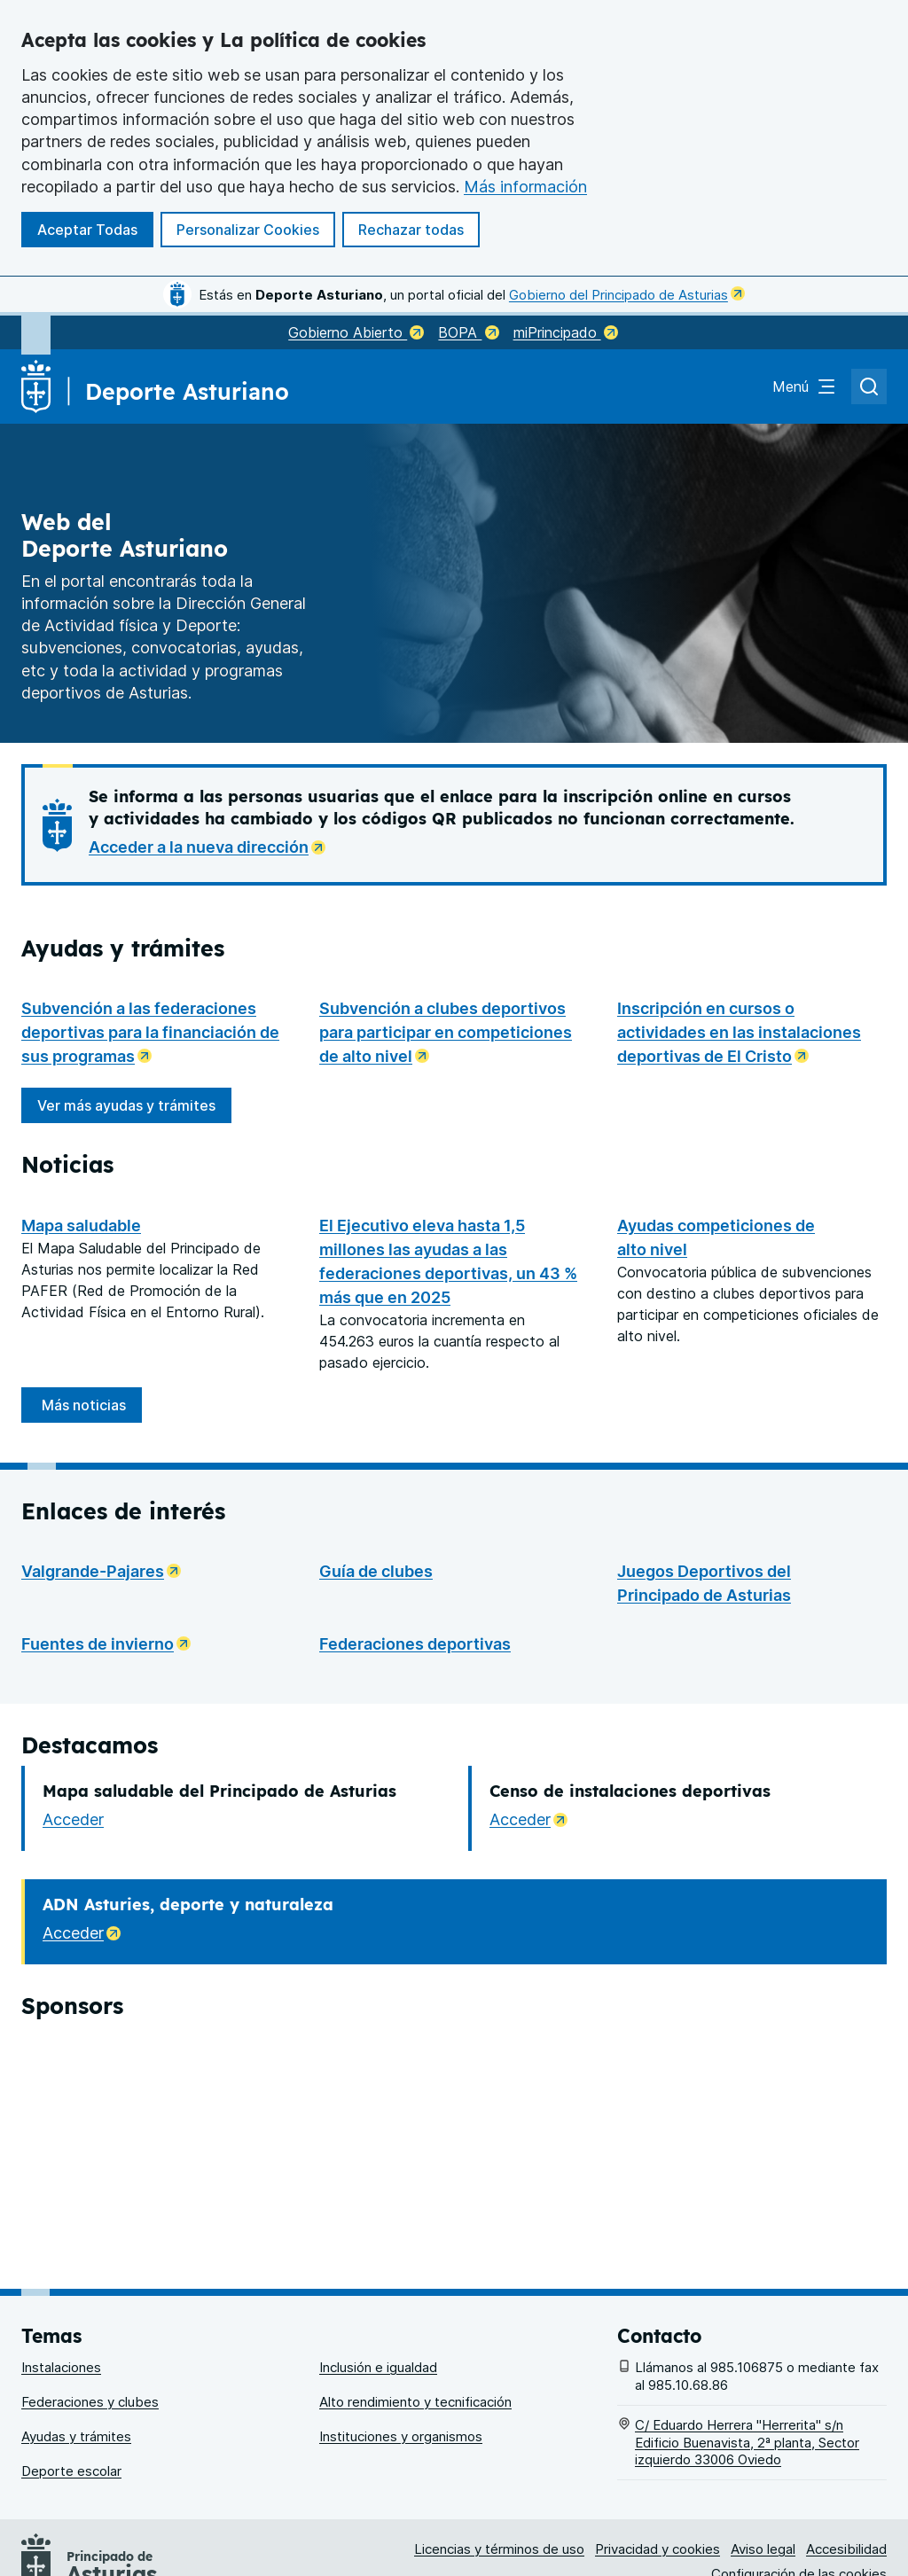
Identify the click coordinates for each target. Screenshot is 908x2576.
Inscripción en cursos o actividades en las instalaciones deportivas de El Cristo (752, 1032)
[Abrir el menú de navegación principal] (804, 386)
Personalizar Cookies (247, 229)
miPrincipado (565, 332)
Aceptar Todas (87, 229)
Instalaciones (61, 2292)
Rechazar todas (411, 229)
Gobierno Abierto (356, 332)
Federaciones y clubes (90, 2327)
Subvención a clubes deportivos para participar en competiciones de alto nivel (454, 1032)
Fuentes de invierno (111, 1642)
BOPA (468, 332)
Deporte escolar (71, 2396)
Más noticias (84, 1405)
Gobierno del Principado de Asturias (627, 294)
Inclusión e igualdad (378, 2292)
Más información (525, 186)
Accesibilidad (846, 2474)
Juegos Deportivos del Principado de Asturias (704, 1583)
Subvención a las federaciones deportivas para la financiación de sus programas (156, 1032)
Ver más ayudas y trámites (134, 1110)
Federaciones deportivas (415, 1644)
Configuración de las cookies (799, 2499)
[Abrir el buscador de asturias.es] (869, 386)
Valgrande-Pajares (106, 1569)
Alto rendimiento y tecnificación (415, 2327)
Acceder (73, 1819)
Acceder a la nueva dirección (212, 845)
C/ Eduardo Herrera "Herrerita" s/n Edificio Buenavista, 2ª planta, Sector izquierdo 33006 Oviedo (747, 2367)
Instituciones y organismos (400, 2362)
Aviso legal (763, 2474)
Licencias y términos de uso (499, 2474)
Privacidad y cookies (657, 2474)
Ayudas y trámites (76, 2362)
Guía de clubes (376, 1571)
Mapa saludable (81, 1225)
